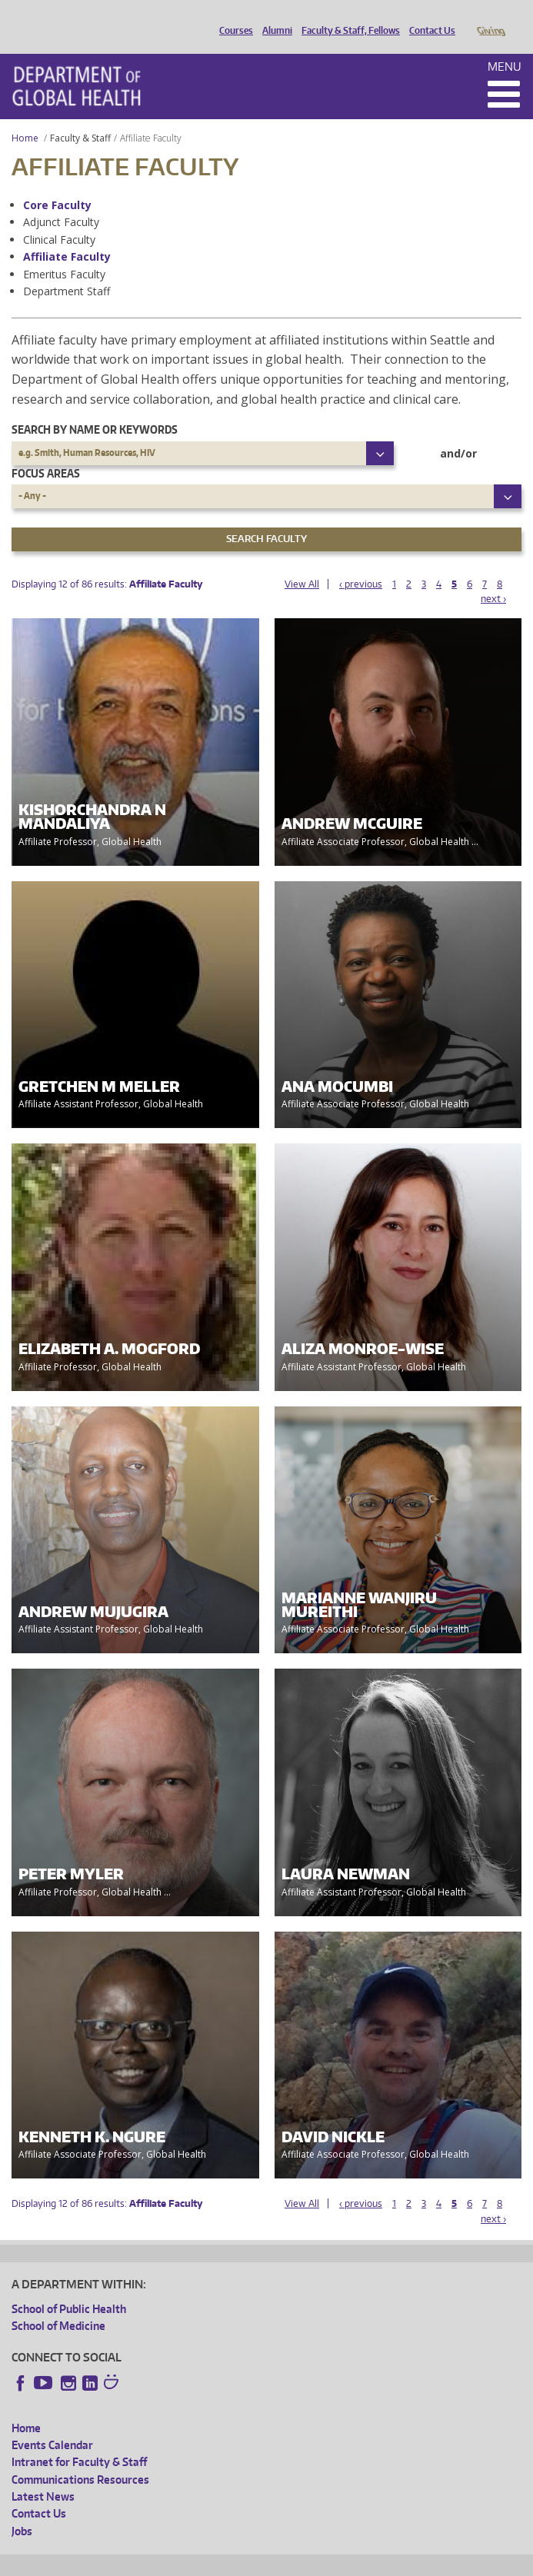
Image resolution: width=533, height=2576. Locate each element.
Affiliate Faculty (67, 235)
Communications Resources (80, 2458)
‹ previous (360, 562)
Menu (504, 45)
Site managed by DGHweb (369, 2562)
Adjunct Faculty (61, 200)
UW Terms (277, 2562)
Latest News (43, 2474)
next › (493, 577)
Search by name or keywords (95, 407)
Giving (490, 17)
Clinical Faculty (59, 218)
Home (25, 116)
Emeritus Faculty (64, 252)
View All (302, 562)
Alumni (273, 17)
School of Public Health (69, 2287)
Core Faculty (57, 183)
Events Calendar (52, 2423)
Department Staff (66, 269)
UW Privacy (215, 2562)
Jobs (22, 2509)
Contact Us (428, 17)
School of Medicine (58, 2304)
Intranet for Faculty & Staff (79, 2440)
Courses (232, 17)
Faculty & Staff (80, 116)
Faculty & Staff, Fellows (347, 17)
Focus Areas (46, 451)
